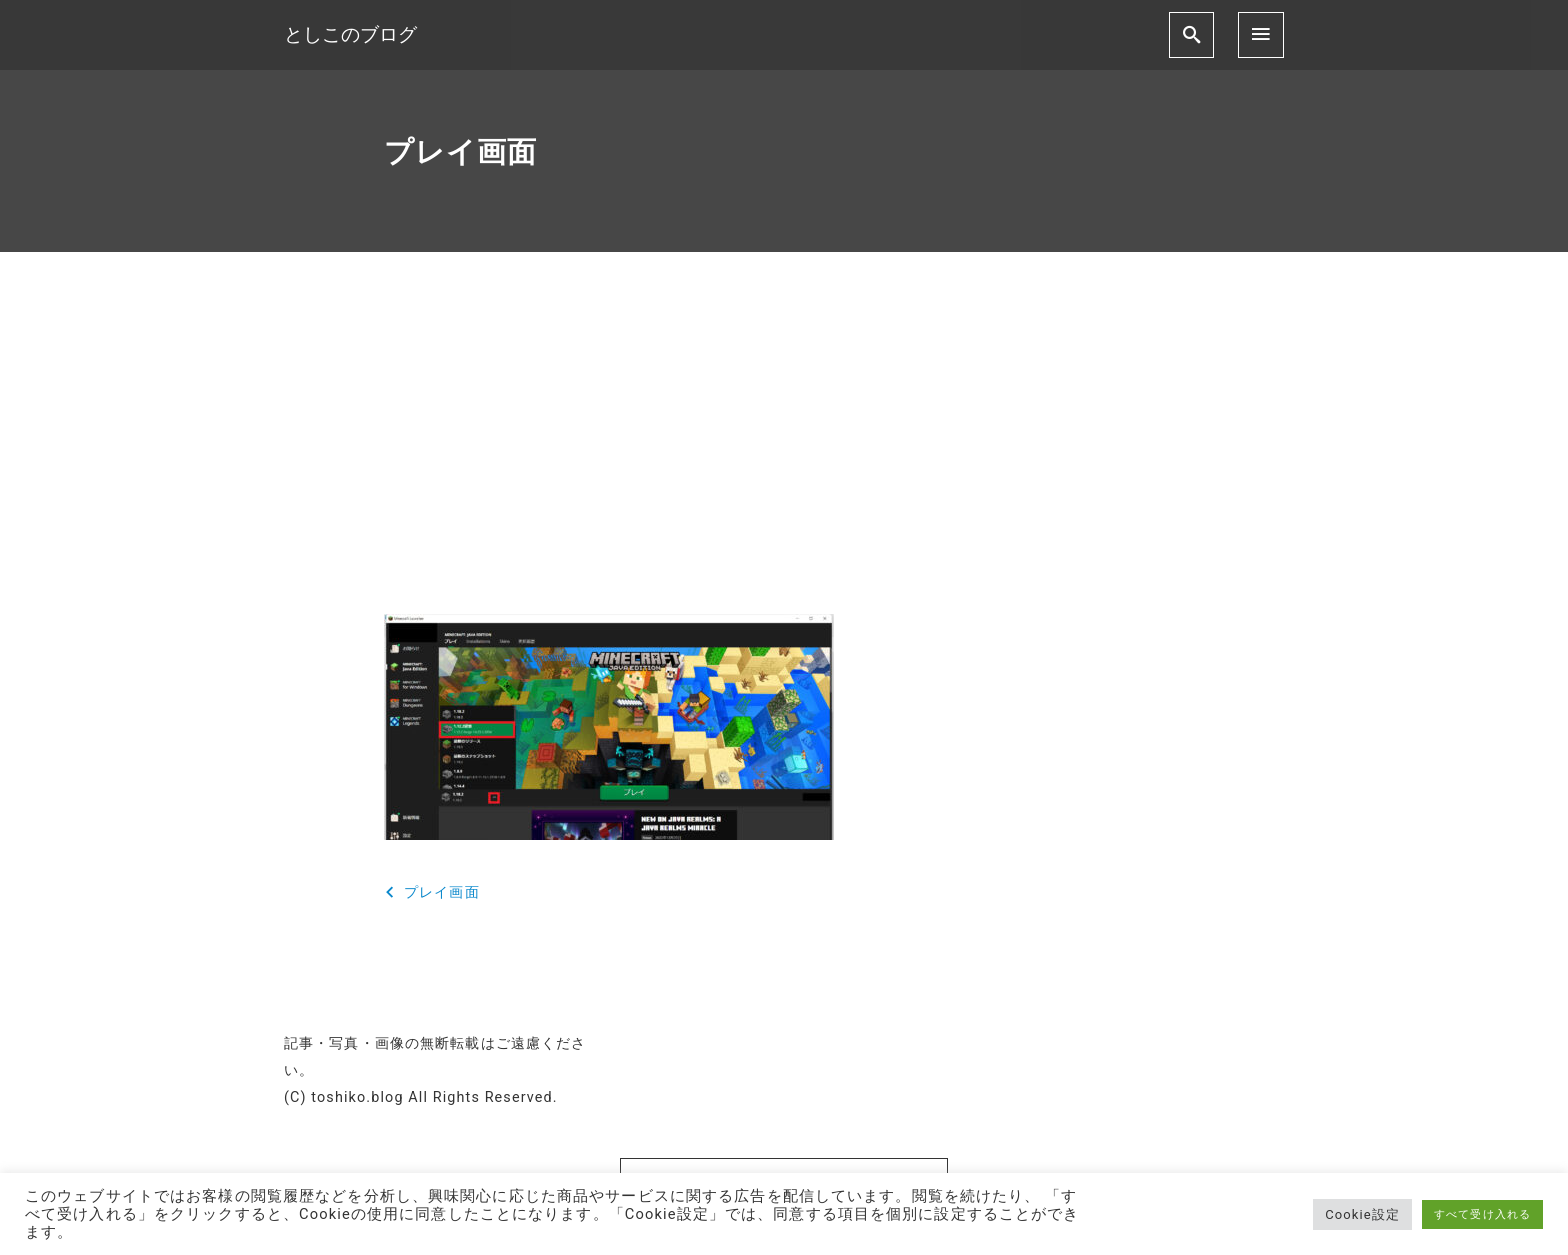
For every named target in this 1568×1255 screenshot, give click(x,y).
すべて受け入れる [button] (1482, 1214)
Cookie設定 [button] (1362, 1214)
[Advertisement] (784, 450)
